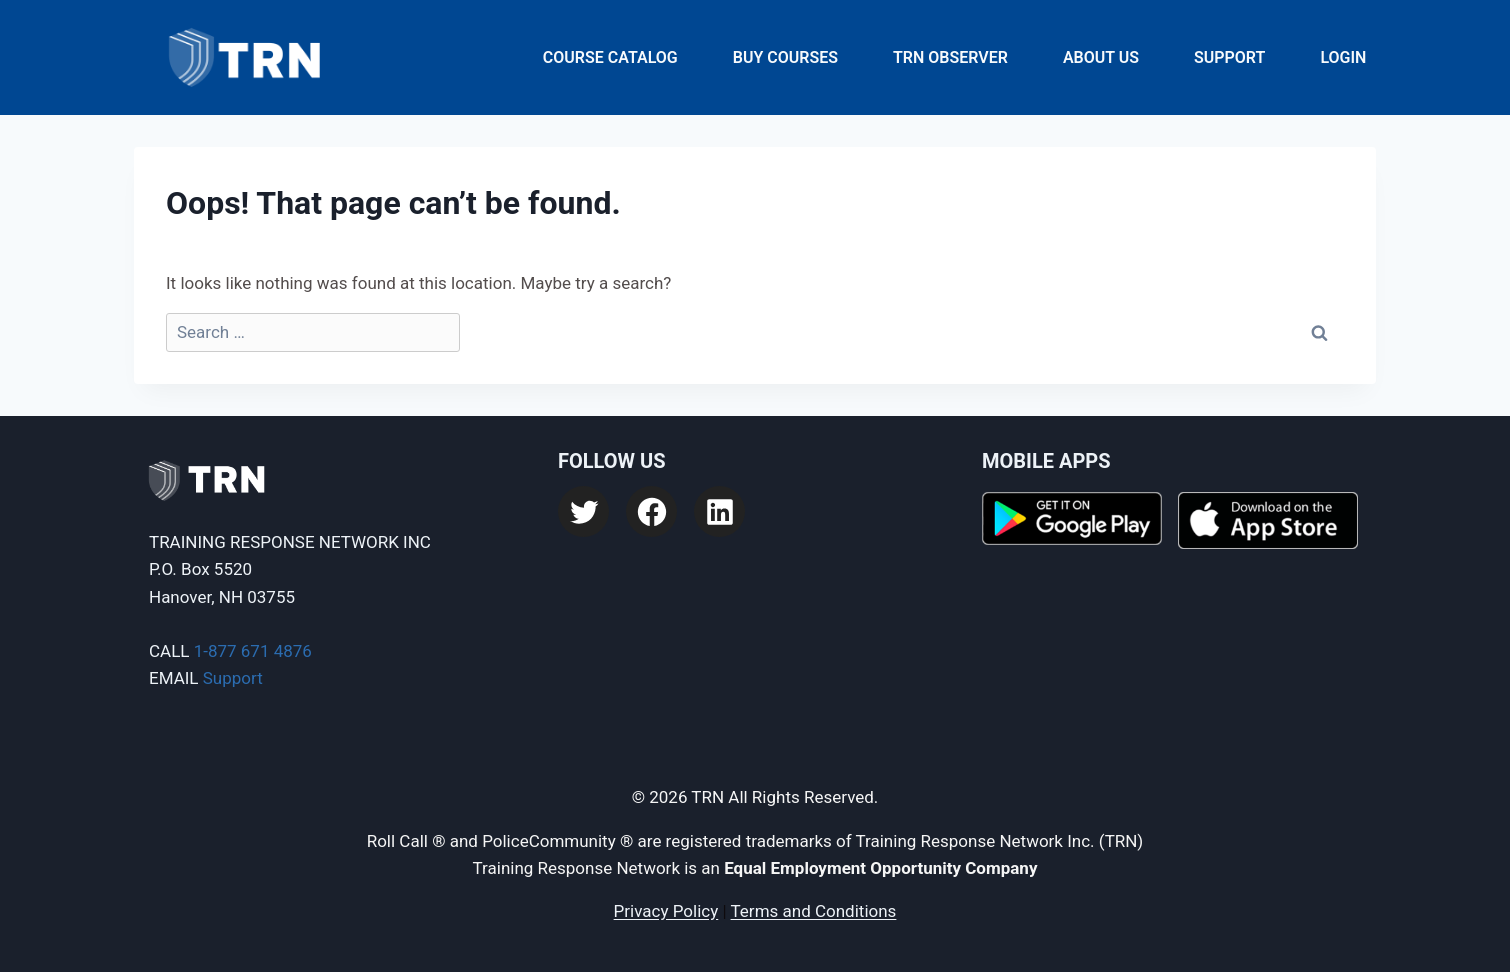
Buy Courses (785, 57)
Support (1229, 57)
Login (1343, 57)
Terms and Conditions (814, 911)
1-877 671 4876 (253, 651)
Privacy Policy (666, 911)
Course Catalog (610, 57)
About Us (1101, 57)
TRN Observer (950, 57)
